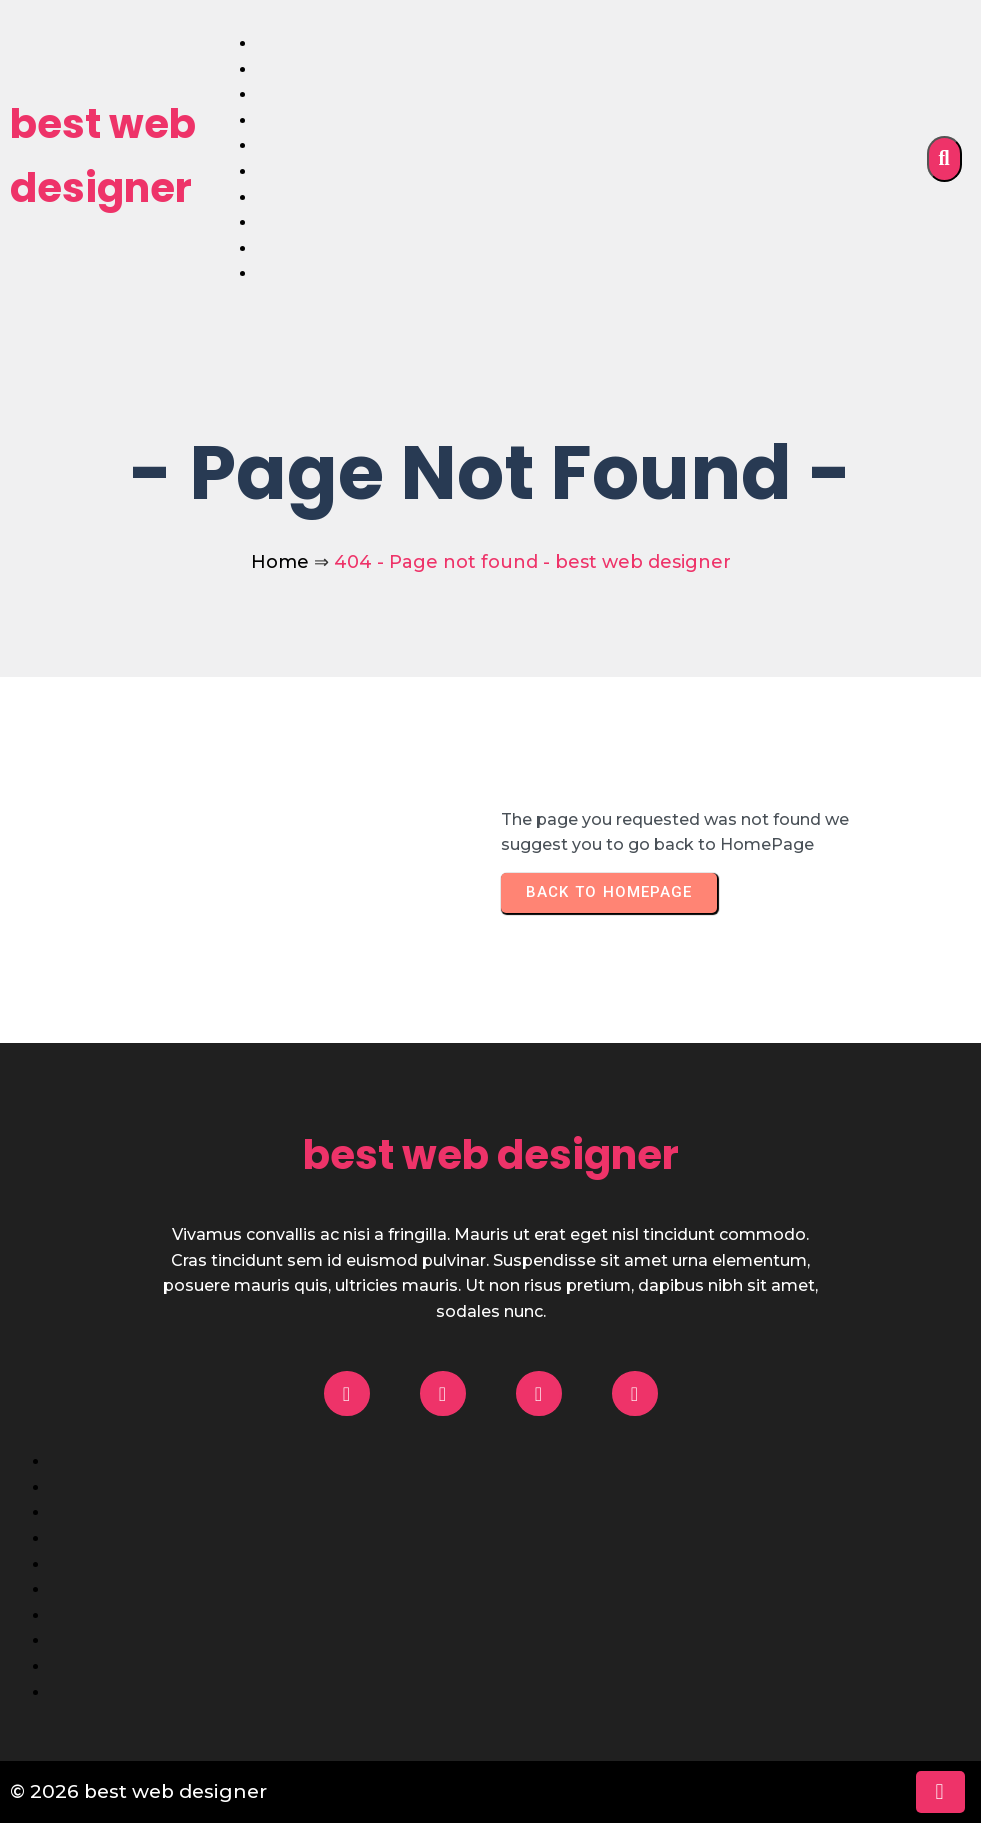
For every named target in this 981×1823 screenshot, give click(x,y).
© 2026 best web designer (138, 1791)
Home (280, 562)
